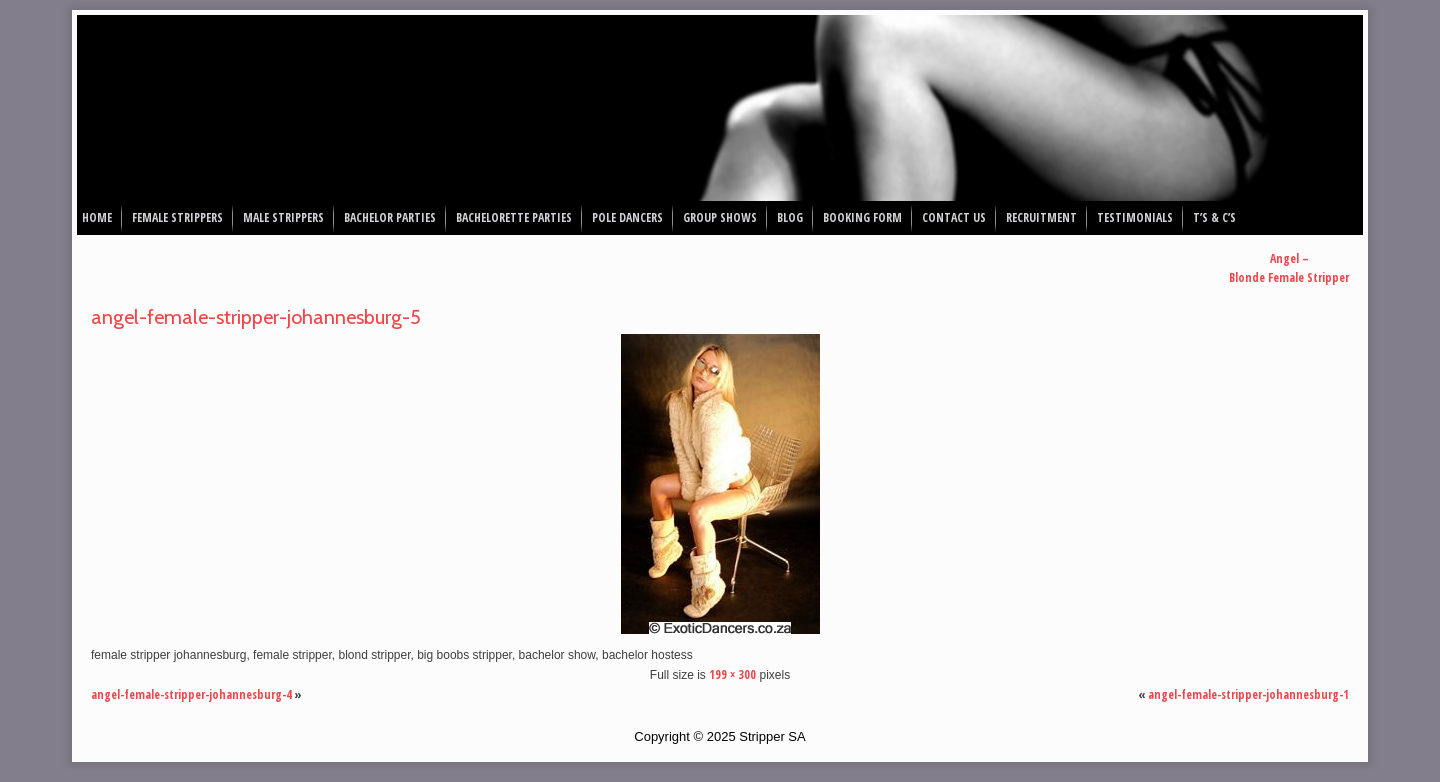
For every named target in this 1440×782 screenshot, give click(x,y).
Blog (790, 217)
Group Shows (720, 217)
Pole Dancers (627, 217)
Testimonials (1135, 217)
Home (97, 217)
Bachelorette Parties (514, 217)
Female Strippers (177, 217)
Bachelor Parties (390, 217)
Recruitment (1041, 217)
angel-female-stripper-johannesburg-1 (1248, 694)
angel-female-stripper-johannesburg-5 (256, 317)
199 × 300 (732, 674)
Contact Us (954, 217)
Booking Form (862, 217)
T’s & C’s (1214, 217)
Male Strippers (283, 217)
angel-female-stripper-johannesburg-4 (191, 694)
